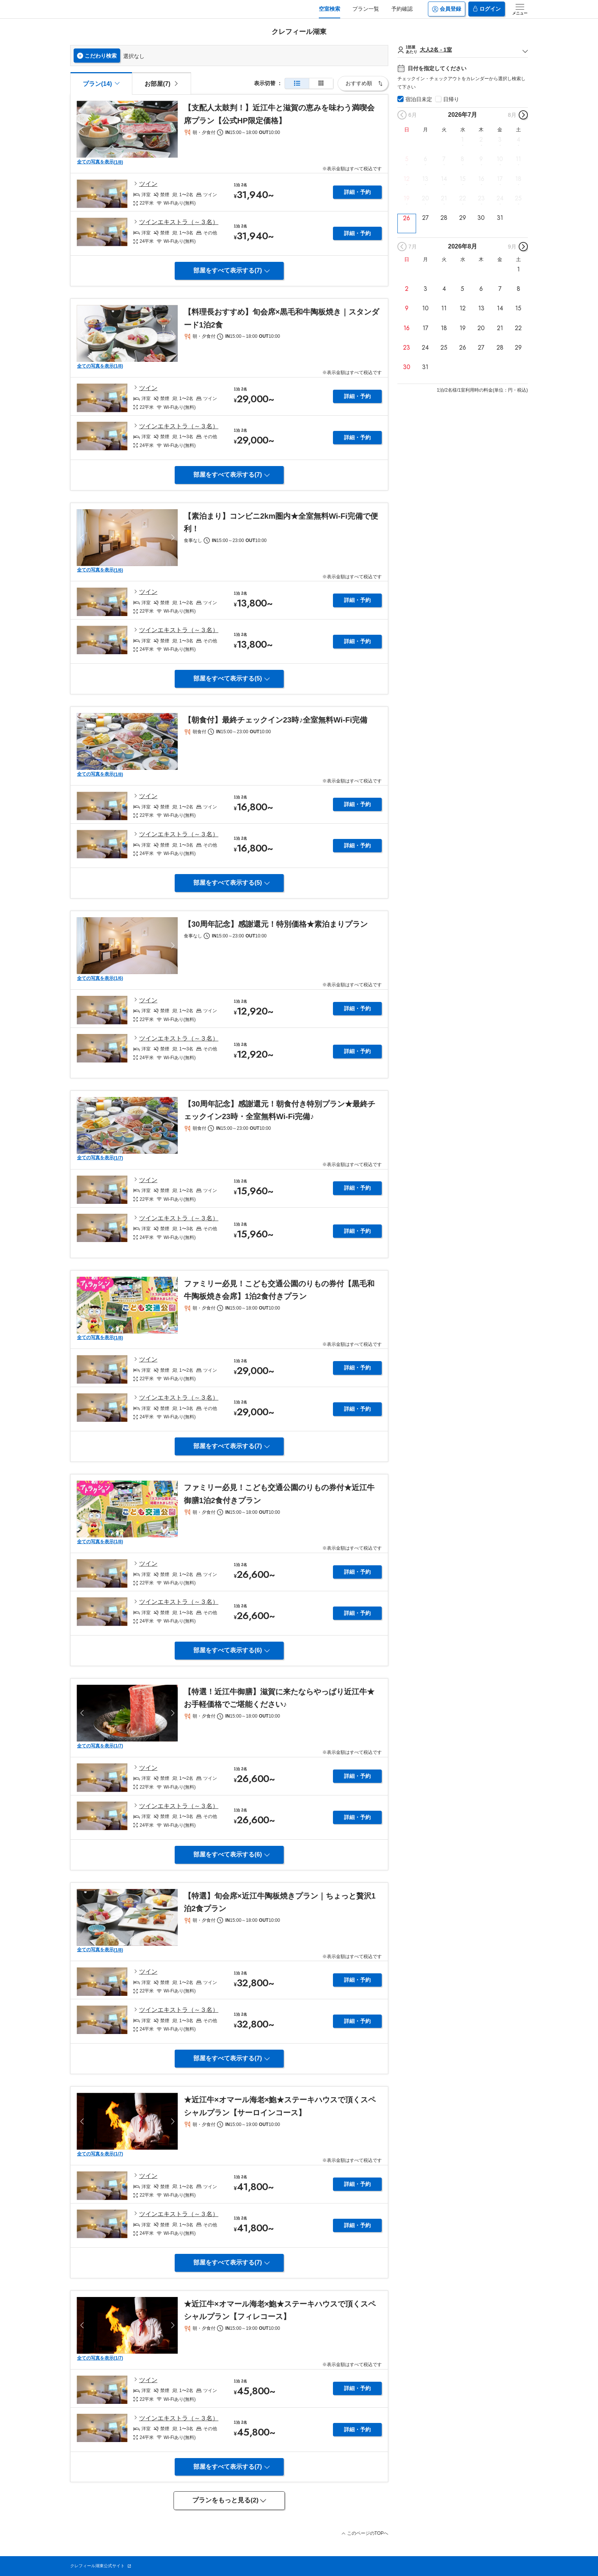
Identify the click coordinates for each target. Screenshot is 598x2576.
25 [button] (518, 198)
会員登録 (446, 9)
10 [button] (500, 159)
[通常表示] (297, 83)
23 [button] (481, 198)
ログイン (487, 9)
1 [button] (462, 139)
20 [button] (425, 198)
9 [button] (481, 159)
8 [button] (462, 159)
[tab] (161, 83)
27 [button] (425, 218)
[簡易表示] (321, 83)
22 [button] (462, 198)
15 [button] (463, 178)
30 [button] (481, 218)
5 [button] (406, 159)
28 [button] (443, 218)
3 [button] (500, 139)
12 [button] (406, 178)
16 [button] (481, 178)
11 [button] (518, 159)
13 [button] (425, 178)
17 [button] (500, 178)
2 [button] (481, 139)
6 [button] (425, 159)
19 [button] (406, 198)
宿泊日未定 (418, 99)
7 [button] (443, 159)
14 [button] (444, 178)
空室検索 (329, 9)
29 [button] (462, 218)
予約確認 (402, 9)
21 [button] (444, 198)
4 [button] (518, 139)
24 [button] (500, 198)
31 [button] (500, 218)
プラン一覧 (365, 9)
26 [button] (406, 218)
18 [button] (518, 178)
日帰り (451, 99)
